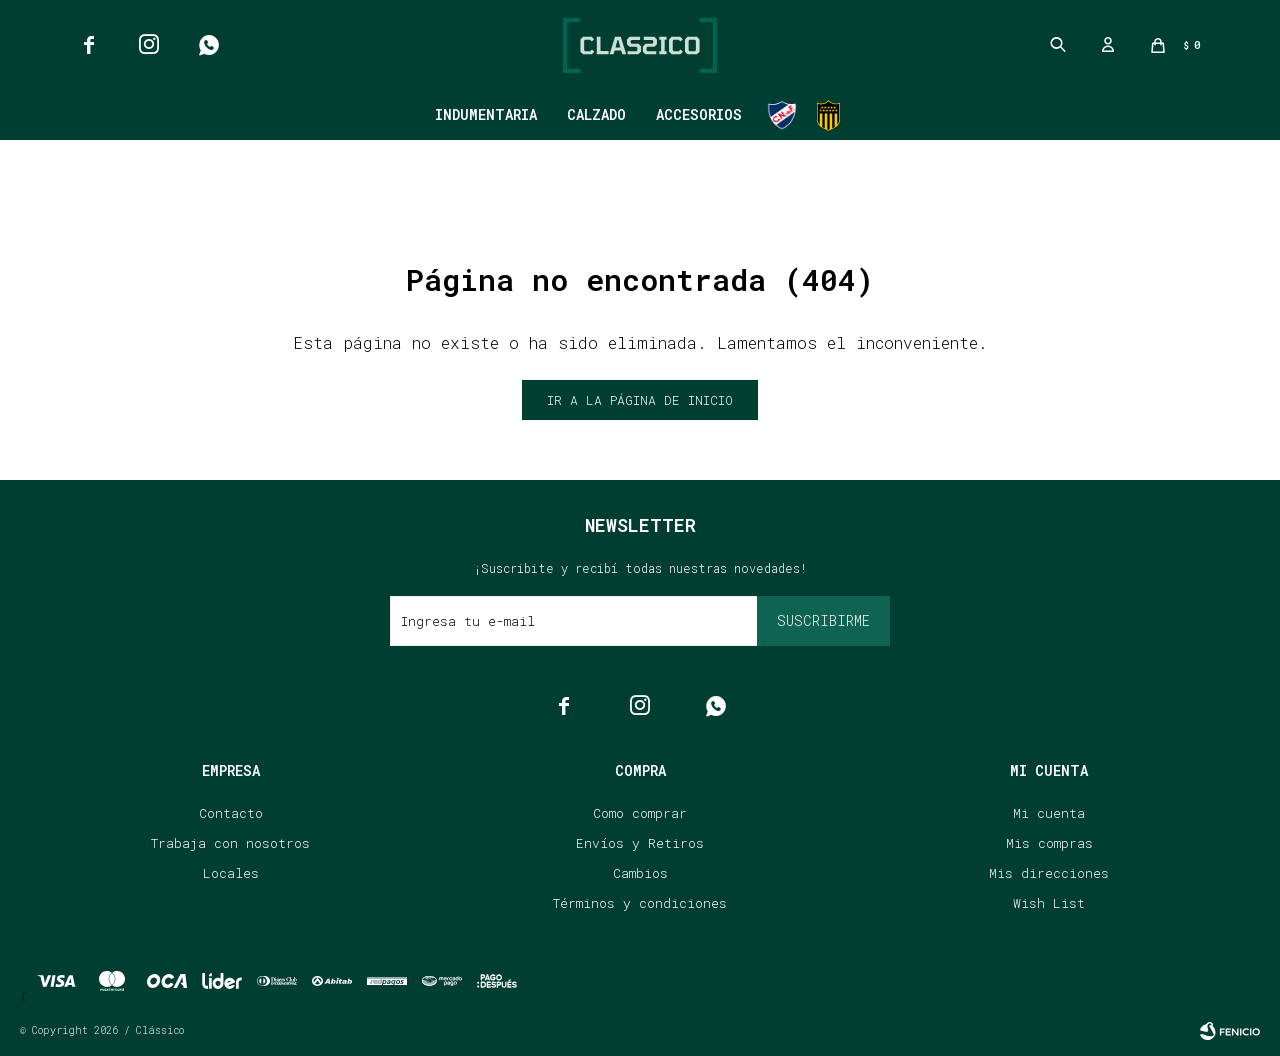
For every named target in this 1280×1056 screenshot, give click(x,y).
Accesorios (699, 114)
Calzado (596, 114)
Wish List (1049, 903)
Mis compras (1049, 843)
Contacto (231, 813)
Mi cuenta (1049, 813)
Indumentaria (486, 114)
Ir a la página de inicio (640, 400)
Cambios (640, 873)
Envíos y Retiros (640, 843)
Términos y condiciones (640, 903)
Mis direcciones (1049, 873)
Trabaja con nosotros (230, 843)
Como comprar (640, 813)
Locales (231, 873)
